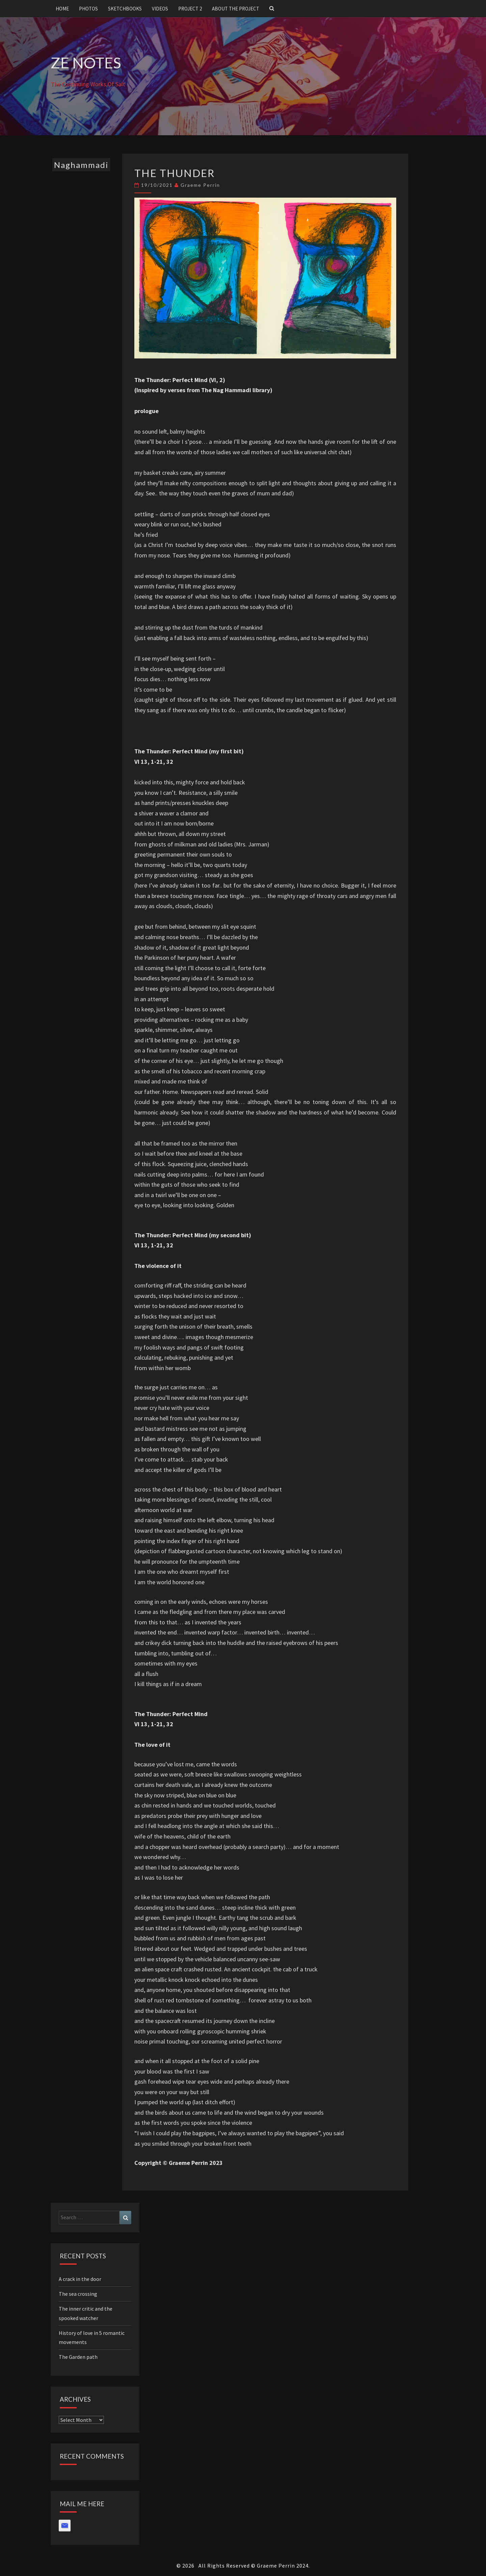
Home (62, 8)
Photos (88, 8)
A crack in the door (80, 2279)
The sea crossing (78, 2293)
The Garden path (78, 2356)
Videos (160, 8)
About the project (235, 8)
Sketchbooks (125, 8)
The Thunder (174, 173)
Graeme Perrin (200, 185)
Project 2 (190, 8)
